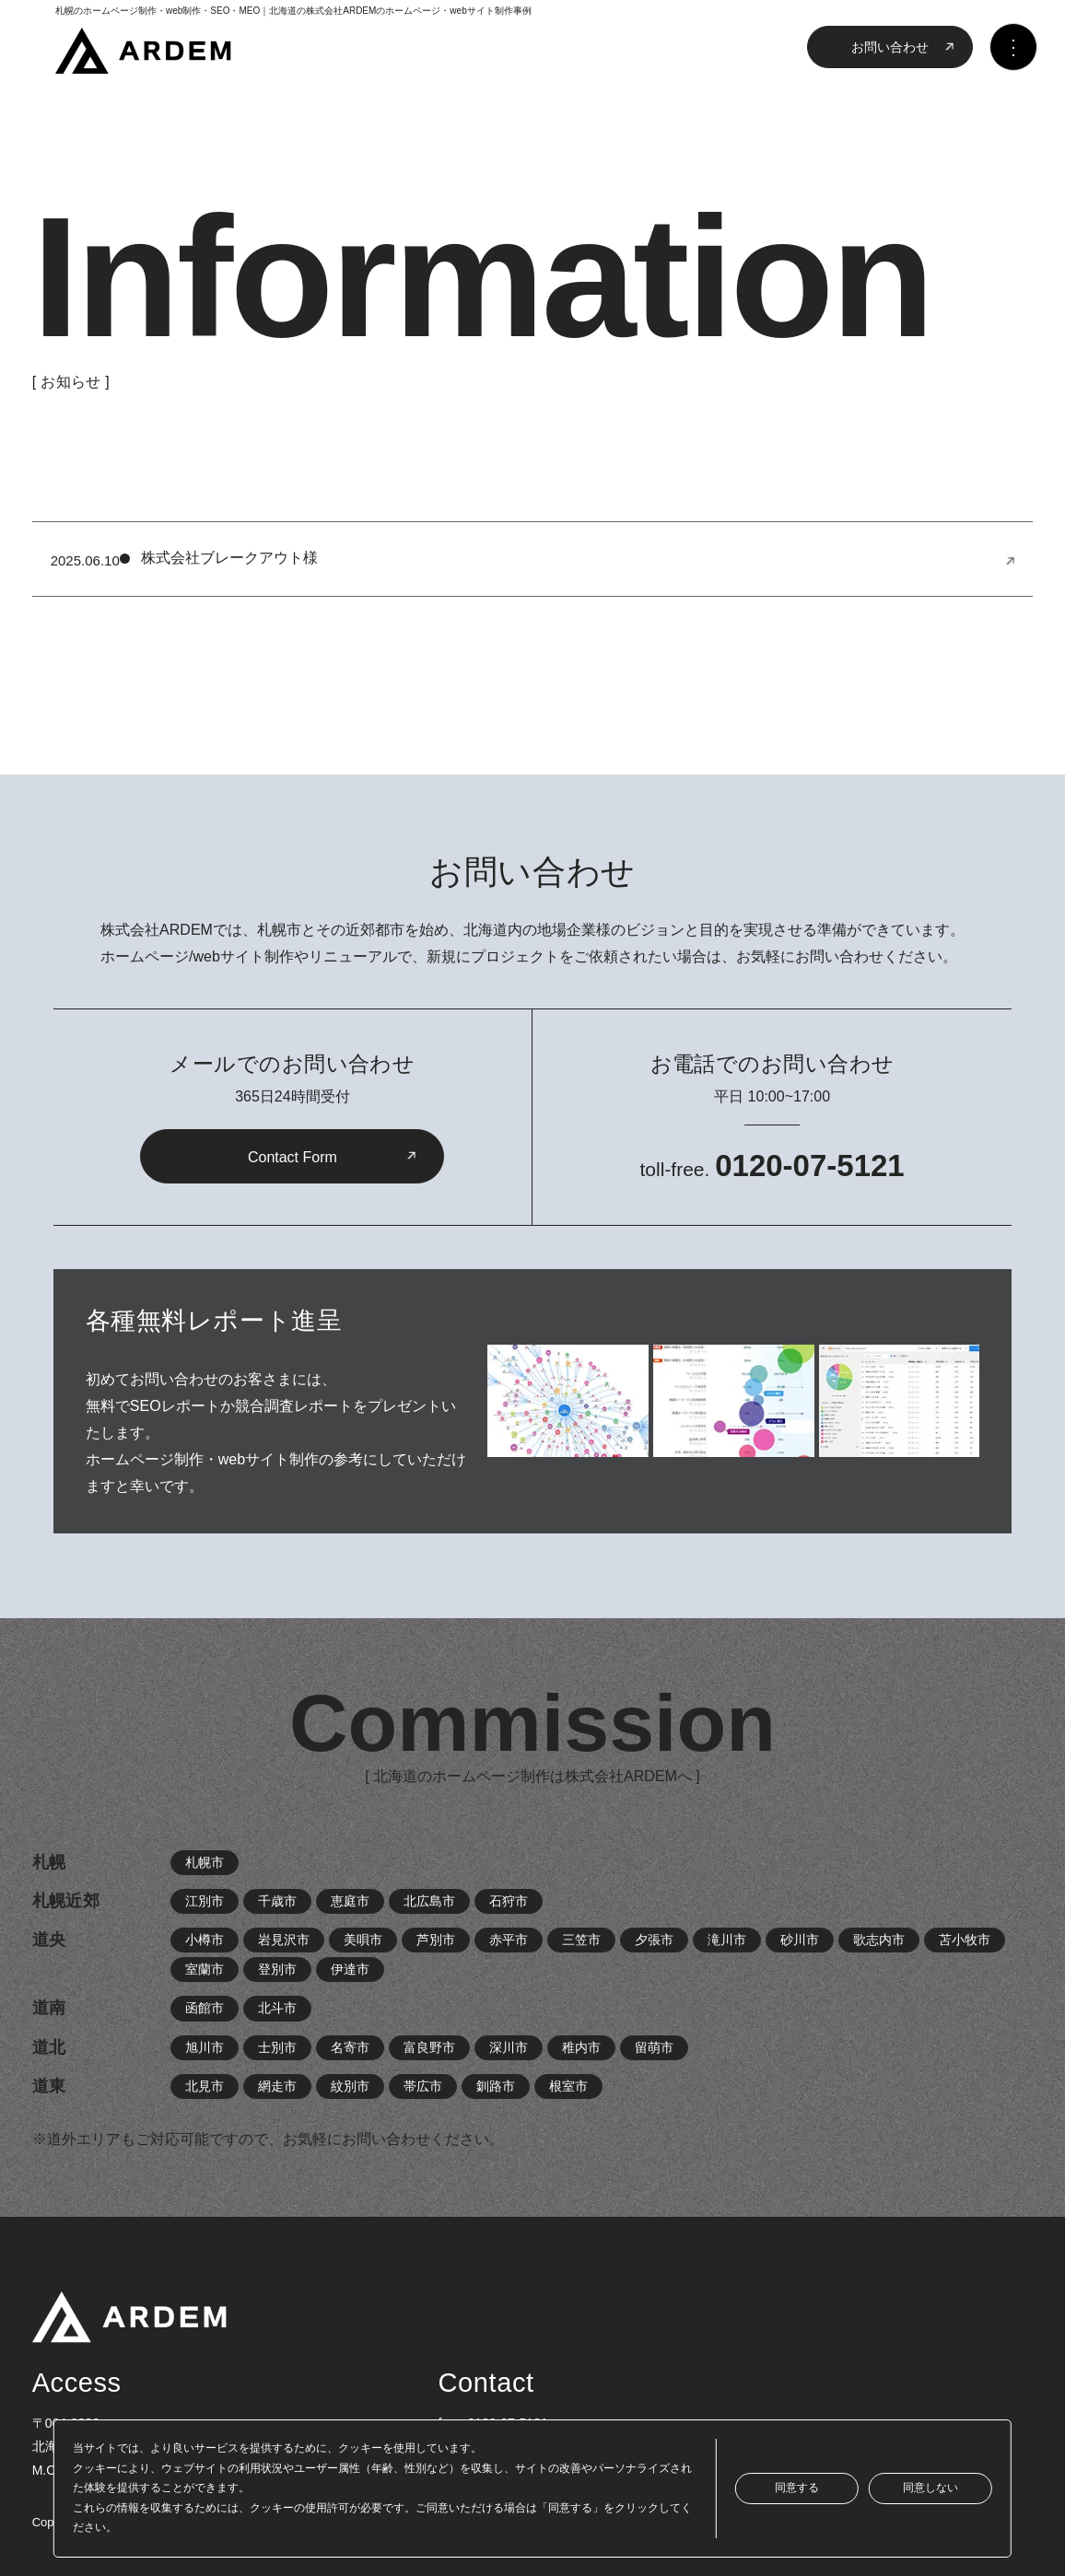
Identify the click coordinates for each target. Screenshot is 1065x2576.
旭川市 (204, 2047)
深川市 (508, 2047)
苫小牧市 (964, 1939)
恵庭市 (350, 1901)
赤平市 (508, 1939)
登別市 (277, 1969)
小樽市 (204, 1939)
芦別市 (435, 1939)
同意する (797, 2487)
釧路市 (495, 2086)
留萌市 (654, 2047)
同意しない (930, 2487)
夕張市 (654, 1939)
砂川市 (799, 1939)
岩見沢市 (284, 1939)
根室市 (568, 2086)
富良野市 (429, 2047)
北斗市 (277, 2007)
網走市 (277, 2086)
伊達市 (350, 1969)
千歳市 (277, 1901)
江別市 (204, 1901)
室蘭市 (204, 1969)
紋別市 (350, 2086)
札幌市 (204, 1862)
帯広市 (423, 2086)
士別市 (277, 2047)
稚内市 (581, 2047)
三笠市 (581, 1939)
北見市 (204, 2086)
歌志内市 (879, 1939)
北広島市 (429, 1901)
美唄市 (363, 1939)
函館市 (204, 2007)
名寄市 (350, 2047)
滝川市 (727, 1939)
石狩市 (508, 1901)
